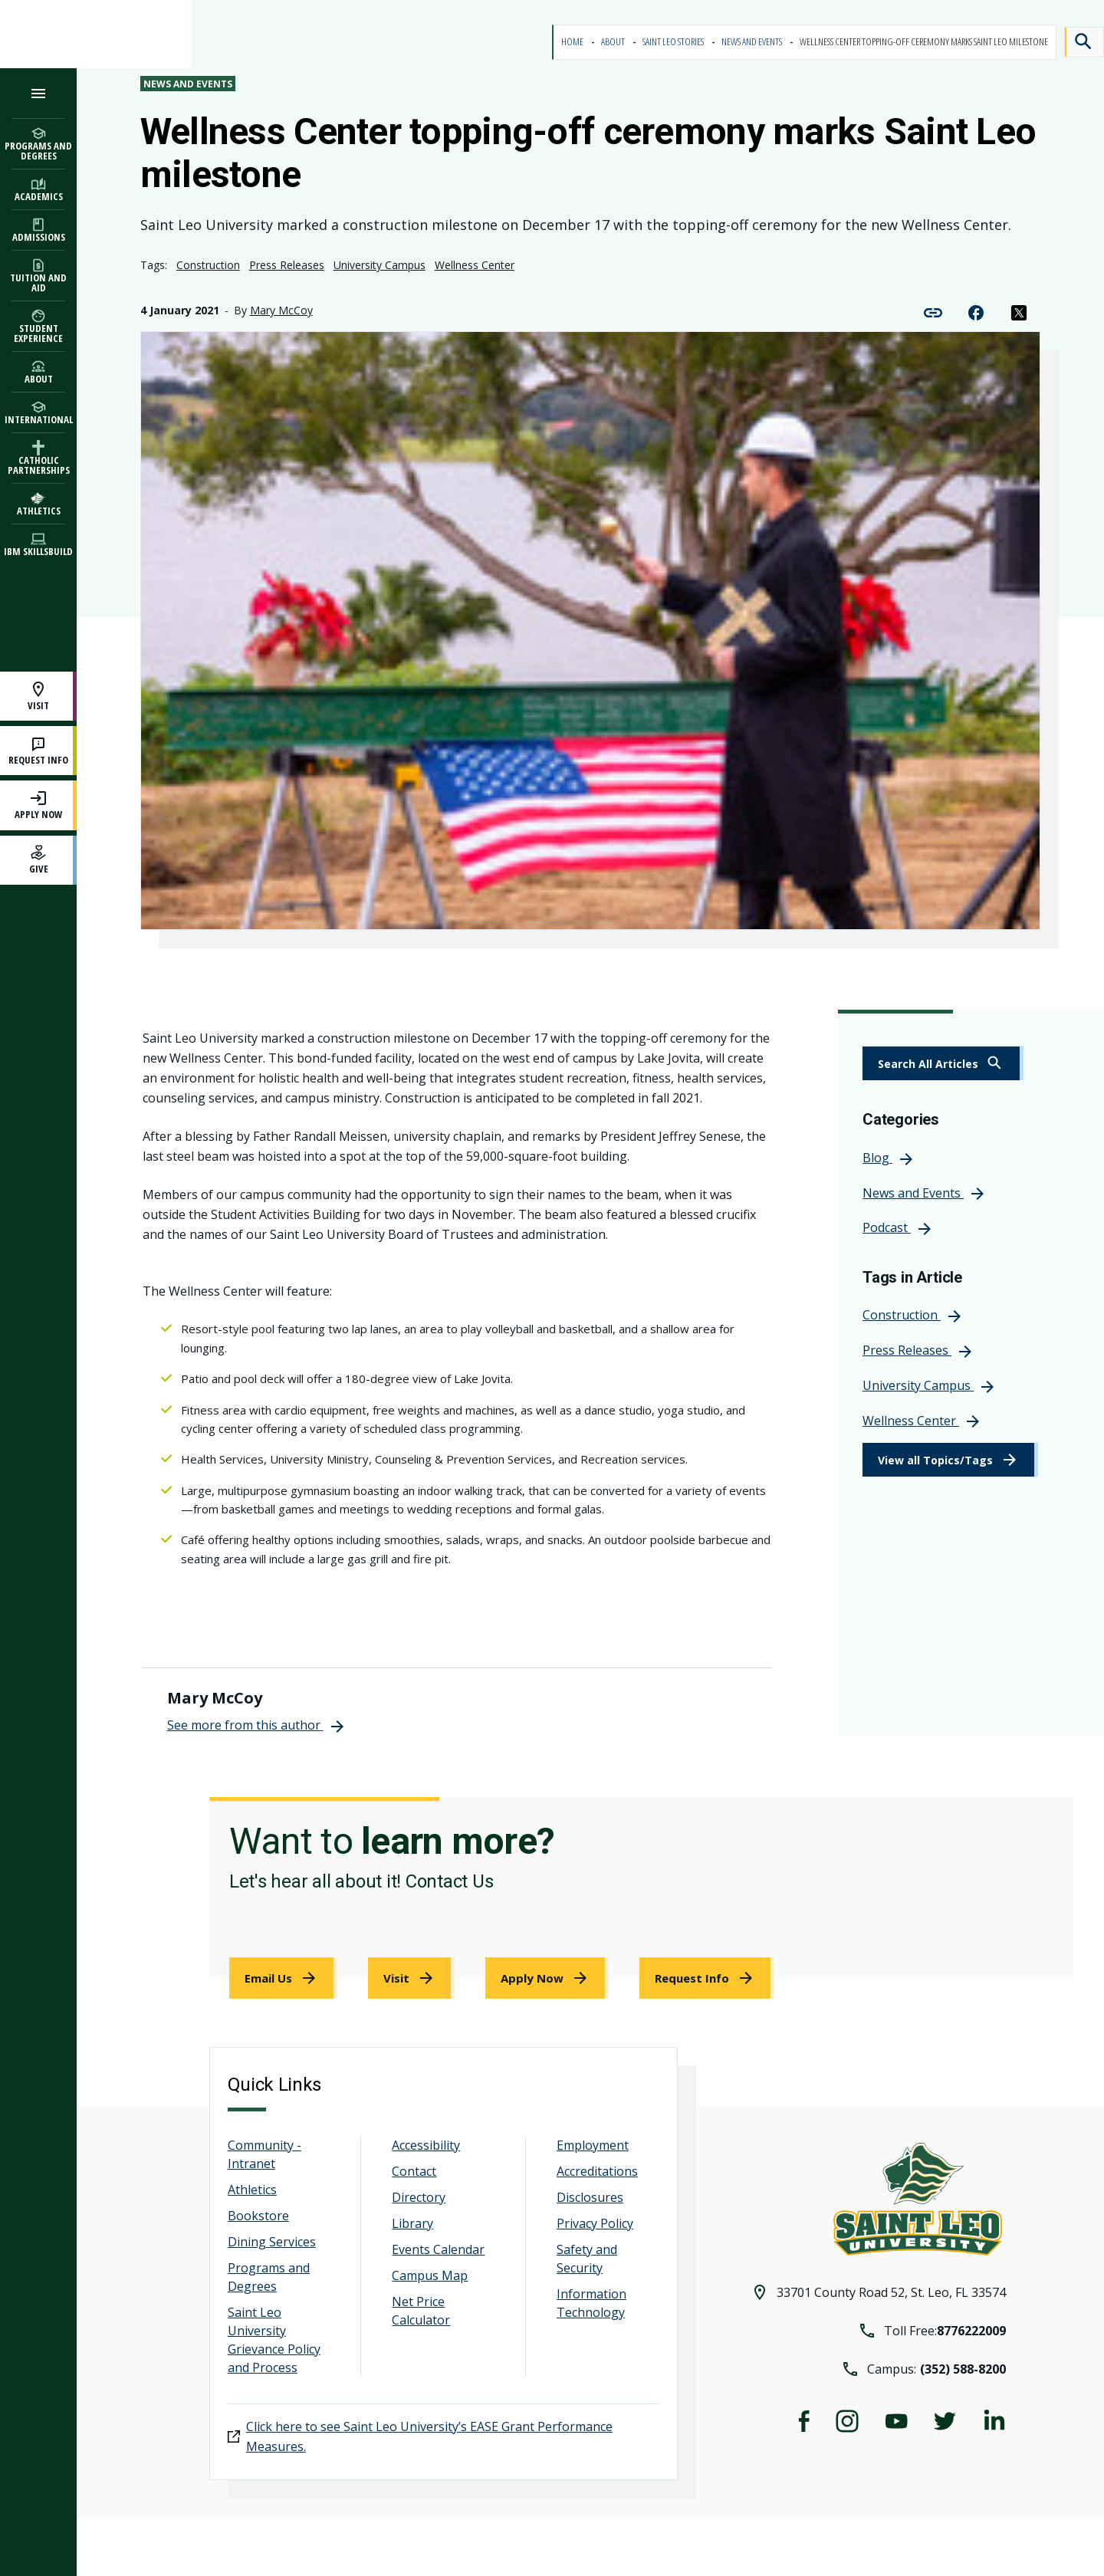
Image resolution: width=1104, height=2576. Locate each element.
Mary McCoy (281, 310)
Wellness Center (474, 265)
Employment (593, 2145)
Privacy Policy (595, 2223)
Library (412, 2223)
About (613, 42)
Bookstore (258, 2215)
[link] (943, 1063)
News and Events (752, 42)
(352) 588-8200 (963, 2369)
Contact (414, 2171)
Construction (208, 265)
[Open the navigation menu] (38, 93)
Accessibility (426, 2145)
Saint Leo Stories (673, 42)
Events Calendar (438, 2249)
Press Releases (286, 265)
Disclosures (590, 2197)
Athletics (252, 2189)
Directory (418, 2197)
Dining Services (272, 2241)
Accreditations (597, 2171)
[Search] (1084, 42)
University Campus (380, 265)
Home (573, 42)
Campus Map (430, 2275)
